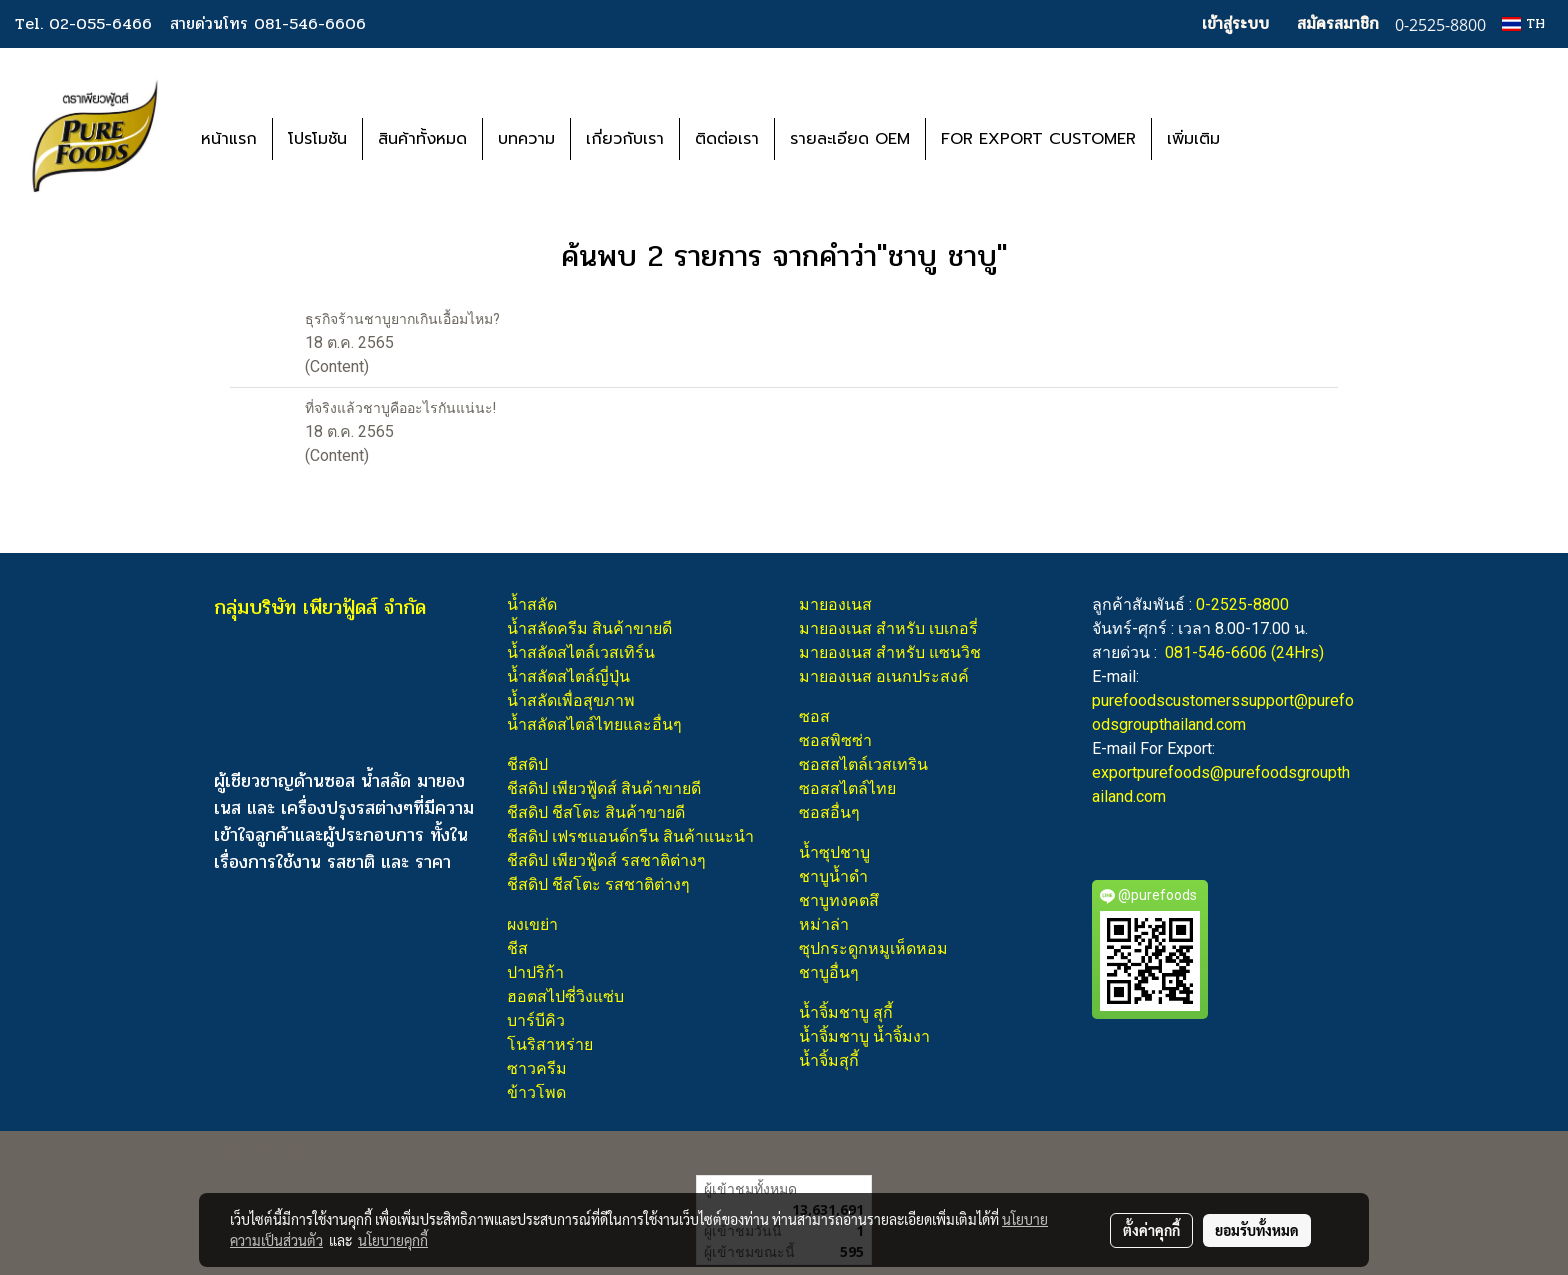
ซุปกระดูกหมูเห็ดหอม (873, 948)
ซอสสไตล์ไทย (847, 788)
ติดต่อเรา (727, 139)
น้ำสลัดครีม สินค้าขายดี (589, 628)
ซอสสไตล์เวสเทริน (863, 764)
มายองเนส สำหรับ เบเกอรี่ (888, 628)
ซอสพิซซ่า (835, 740)
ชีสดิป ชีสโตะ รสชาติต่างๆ (598, 884)
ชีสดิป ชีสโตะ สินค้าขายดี (596, 812)
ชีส (517, 948)
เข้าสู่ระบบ (1235, 23)
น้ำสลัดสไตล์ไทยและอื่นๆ (594, 724)
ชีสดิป (527, 764)
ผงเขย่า (532, 924)
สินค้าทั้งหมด (422, 139)
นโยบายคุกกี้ (393, 1240)
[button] (1265, 139)
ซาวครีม (537, 1068)
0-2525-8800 (1242, 604)
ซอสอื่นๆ (829, 812)
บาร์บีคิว (536, 1020)
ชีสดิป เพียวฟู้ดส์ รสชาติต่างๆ (606, 860)
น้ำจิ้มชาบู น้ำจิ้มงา (864, 1036)
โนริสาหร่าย (550, 1044)
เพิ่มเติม (1193, 139)
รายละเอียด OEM (850, 139)
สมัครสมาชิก (1338, 23)
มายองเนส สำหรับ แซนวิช (890, 652)
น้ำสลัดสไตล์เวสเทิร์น (581, 652)
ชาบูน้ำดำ (833, 876)
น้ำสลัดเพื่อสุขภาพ (571, 700)
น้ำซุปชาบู (834, 852)
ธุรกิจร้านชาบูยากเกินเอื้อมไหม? (402, 319)
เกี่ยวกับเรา (625, 139)
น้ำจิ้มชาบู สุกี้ (846, 1012)
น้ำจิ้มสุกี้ (829, 1060)
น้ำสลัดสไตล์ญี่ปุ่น (568, 676)
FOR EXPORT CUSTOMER (1038, 139)
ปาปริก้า (535, 972)
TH (1523, 23)
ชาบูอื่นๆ (829, 972)
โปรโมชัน (317, 139)
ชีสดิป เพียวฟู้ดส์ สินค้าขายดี (604, 788)
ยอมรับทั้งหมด (1257, 1230)
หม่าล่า (824, 924)
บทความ (526, 139)
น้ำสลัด (532, 604)
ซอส (814, 716)
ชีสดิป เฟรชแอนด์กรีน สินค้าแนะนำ (630, 836)
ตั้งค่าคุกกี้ (1151, 1230)
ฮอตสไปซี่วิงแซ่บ (565, 996)
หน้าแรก (229, 139)
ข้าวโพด (536, 1092)
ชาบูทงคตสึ (839, 900)
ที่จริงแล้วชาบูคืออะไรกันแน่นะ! (400, 408)
